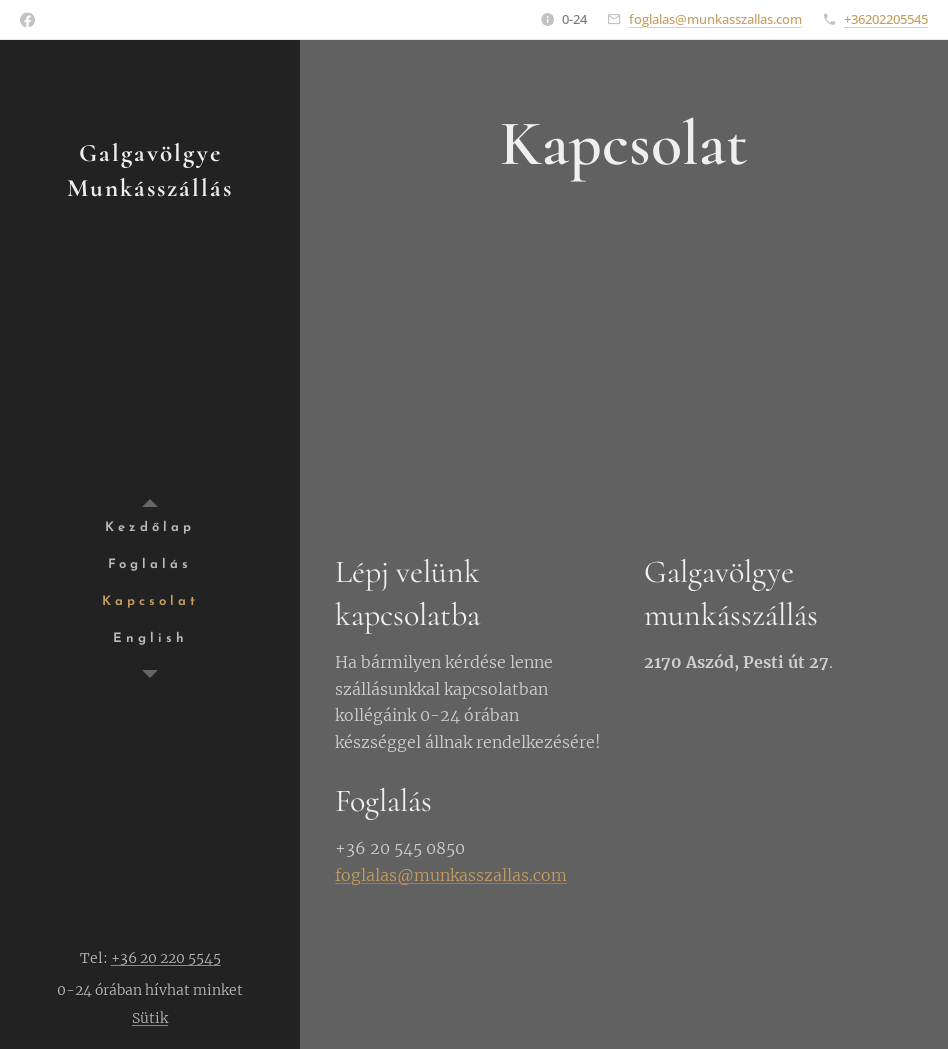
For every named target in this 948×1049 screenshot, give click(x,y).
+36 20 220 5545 (166, 958)
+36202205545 (886, 19)
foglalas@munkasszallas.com (715, 19)
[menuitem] (150, 528)
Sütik (150, 1018)
